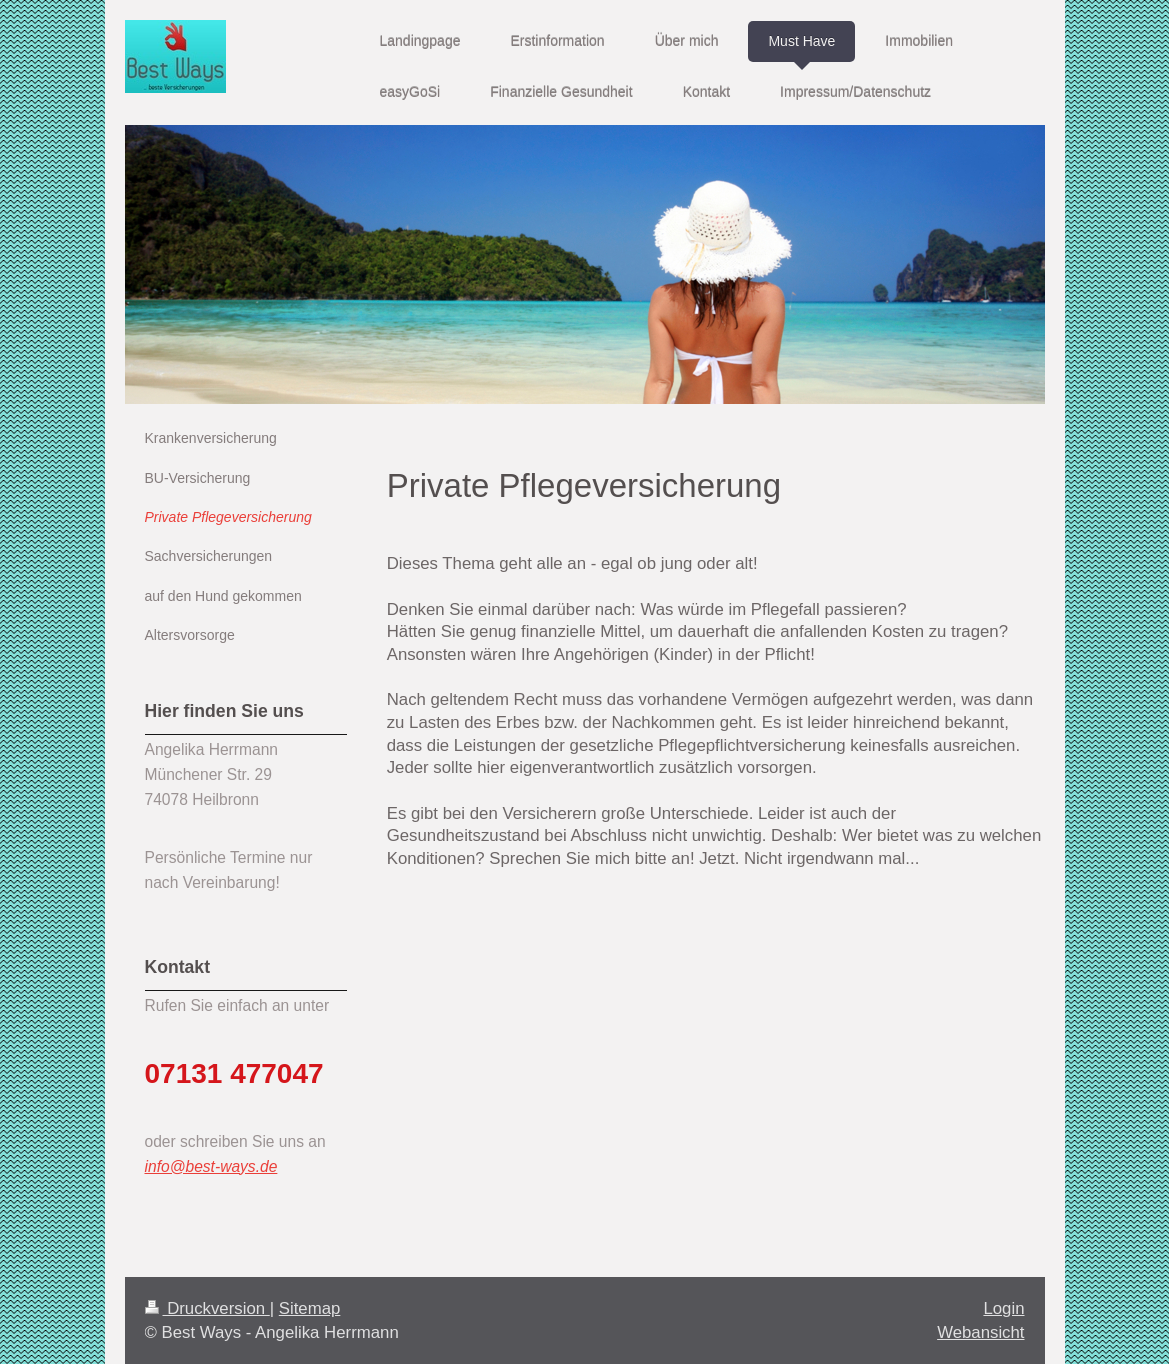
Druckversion (207, 1308)
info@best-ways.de (211, 1166)
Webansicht (980, 1332)
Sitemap (310, 1308)
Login (1003, 1308)
